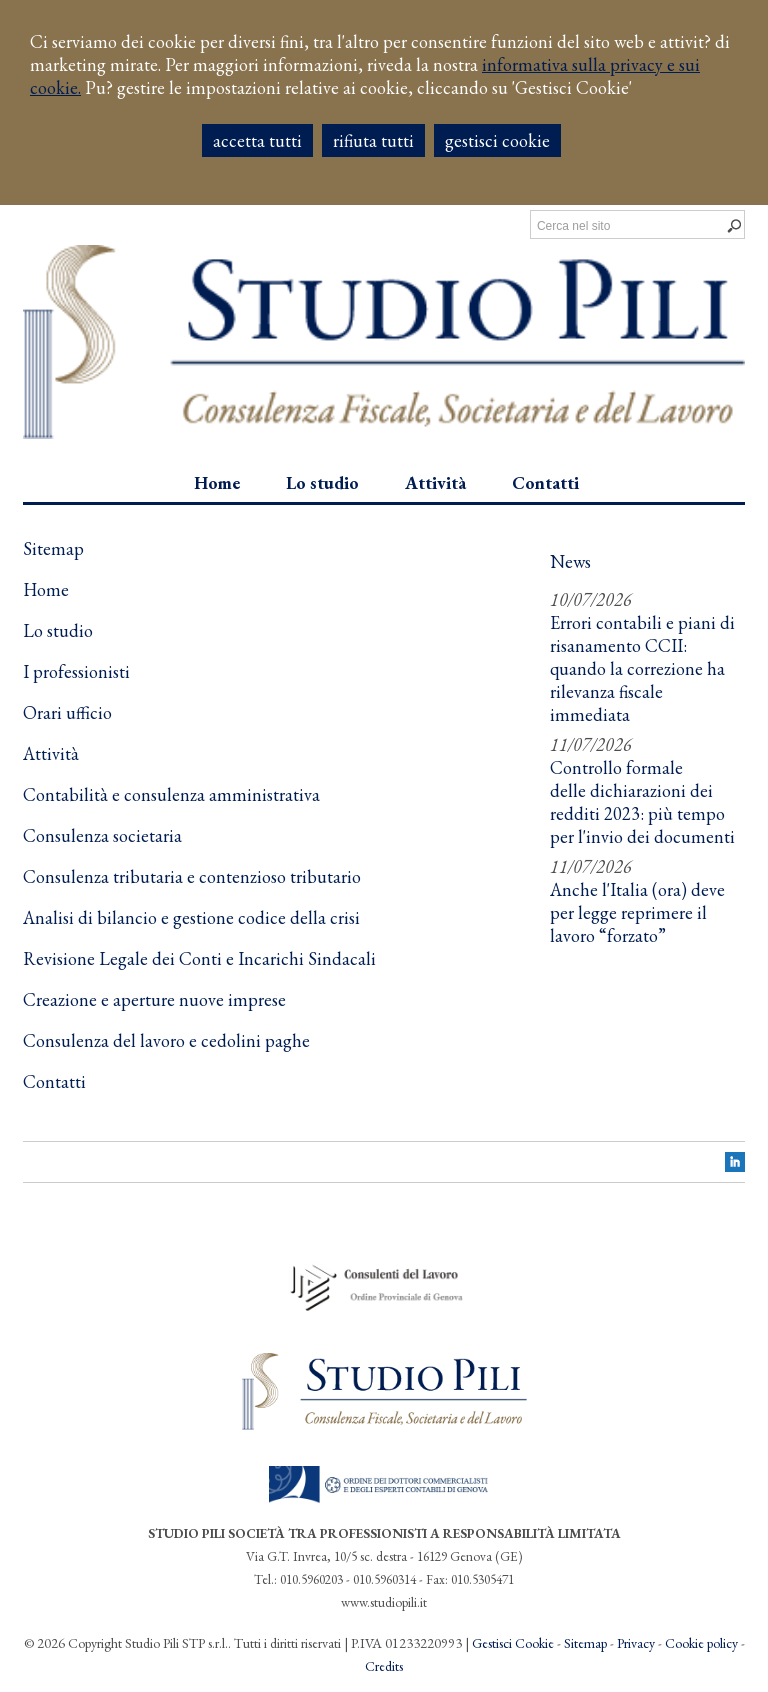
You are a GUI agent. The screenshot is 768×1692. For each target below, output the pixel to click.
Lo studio (58, 630)
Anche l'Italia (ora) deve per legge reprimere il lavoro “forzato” (637, 912)
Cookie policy (701, 1643)
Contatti (54, 1081)
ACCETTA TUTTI (257, 140)
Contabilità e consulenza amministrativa (171, 794)
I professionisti (76, 671)
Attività (51, 753)
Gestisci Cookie (513, 1643)
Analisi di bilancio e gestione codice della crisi (191, 917)
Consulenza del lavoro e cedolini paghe (166, 1040)
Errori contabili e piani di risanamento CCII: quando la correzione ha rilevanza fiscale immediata (642, 668)
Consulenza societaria (102, 835)
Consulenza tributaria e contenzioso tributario (192, 876)
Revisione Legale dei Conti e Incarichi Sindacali (199, 958)
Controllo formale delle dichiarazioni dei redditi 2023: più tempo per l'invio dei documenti (642, 802)
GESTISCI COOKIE (497, 140)
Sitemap (585, 1643)
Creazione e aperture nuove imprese (154, 999)
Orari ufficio (67, 712)
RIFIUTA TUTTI (373, 140)
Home (46, 589)
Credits (384, 1666)
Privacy (636, 1643)
